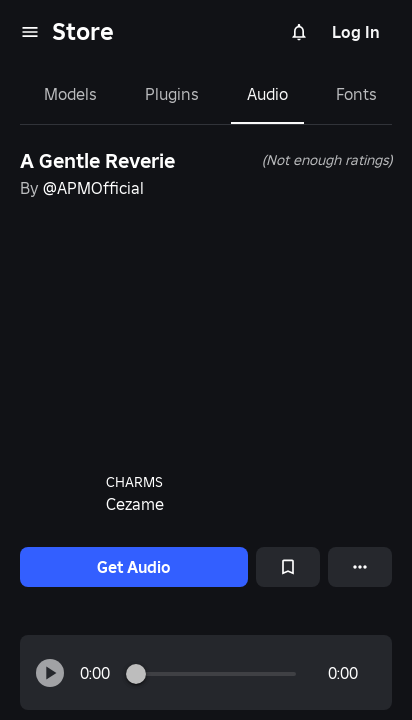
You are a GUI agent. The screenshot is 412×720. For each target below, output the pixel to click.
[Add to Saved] (288, 567)
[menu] (30, 32)
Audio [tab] (267, 94)
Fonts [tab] (356, 94)
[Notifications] (299, 32)
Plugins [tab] (172, 94)
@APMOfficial (93, 188)
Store (83, 31)
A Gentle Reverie (97, 161)
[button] (50, 673)
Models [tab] (70, 94)
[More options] (360, 567)
